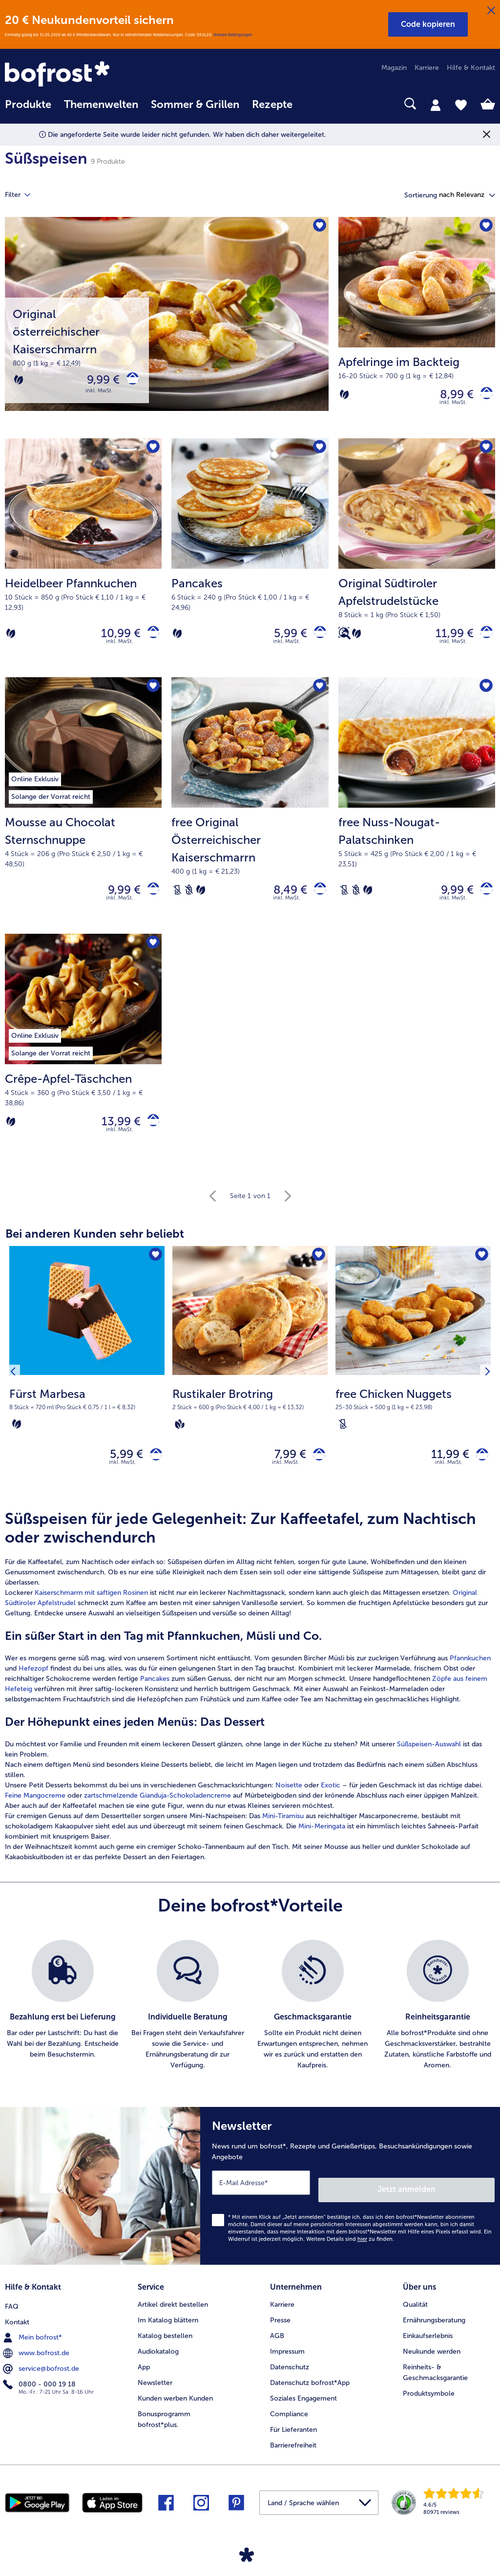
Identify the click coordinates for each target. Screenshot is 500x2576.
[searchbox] (311, 103)
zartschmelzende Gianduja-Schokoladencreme (157, 1817)
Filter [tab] (23, 195)
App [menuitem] (144, 2378)
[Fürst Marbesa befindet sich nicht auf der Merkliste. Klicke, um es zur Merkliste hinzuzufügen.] (154, 1274)
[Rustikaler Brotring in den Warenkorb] (315, 1473)
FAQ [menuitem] (12, 2315)
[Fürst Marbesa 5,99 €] (87, 1392)
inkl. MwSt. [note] (122, 1484)
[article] (250, 1708)
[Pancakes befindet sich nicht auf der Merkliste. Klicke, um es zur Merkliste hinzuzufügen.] (318, 453)
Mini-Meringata (321, 1848)
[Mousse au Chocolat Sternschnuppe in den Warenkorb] (149, 900)
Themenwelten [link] (101, 104)
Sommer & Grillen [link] (195, 104)
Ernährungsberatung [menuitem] (434, 2331)
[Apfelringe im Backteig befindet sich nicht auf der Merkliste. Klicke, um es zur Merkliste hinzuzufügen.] (484, 227)
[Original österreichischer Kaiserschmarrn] (167, 330)
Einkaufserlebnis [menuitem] (428, 2346)
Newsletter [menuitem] (155, 2393)
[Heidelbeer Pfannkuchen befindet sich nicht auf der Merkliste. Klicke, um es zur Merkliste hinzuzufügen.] (151, 453)
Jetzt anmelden (453, 2204)
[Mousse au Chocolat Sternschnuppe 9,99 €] (83, 816)
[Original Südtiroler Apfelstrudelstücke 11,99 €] (416, 564)
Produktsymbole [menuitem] (429, 2404)
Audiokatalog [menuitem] (158, 2362)
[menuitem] (28, 109)
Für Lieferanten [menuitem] (293, 2440)
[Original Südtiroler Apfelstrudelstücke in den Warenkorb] (483, 639)
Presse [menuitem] (280, 2331)
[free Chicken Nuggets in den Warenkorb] (478, 1473)
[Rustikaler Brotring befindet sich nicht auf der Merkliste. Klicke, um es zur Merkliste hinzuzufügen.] (317, 1274)
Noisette (288, 1807)
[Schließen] (491, 11)
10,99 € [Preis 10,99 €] (113, 640)
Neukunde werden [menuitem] (431, 2362)
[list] (250, 2027)
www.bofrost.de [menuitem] (37, 2362)
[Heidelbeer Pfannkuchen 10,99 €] (83, 564)
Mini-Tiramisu (283, 1838)
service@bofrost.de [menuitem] (42, 2378)
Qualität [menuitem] (415, 2315)
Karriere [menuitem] (427, 68)
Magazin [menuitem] (394, 68)
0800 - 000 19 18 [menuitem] (40, 2393)
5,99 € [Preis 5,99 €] (283, 640)
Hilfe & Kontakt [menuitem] (471, 68)
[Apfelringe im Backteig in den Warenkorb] (483, 396)
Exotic (330, 1807)
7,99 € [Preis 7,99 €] (283, 1474)
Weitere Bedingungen (232, 34)
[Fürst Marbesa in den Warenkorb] (152, 1473)
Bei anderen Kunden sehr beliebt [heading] (94, 1251)
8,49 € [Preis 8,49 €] (283, 901)
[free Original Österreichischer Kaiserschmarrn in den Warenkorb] (316, 900)
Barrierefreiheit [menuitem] (293, 2456)
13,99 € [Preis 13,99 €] (113, 1137)
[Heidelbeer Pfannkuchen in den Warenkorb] (149, 639)
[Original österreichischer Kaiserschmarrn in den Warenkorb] (129, 381)
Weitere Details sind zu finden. (350, 2253)
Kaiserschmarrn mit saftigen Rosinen (91, 1614)
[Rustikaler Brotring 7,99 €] (250, 1392)
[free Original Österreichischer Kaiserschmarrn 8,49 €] (249, 816)
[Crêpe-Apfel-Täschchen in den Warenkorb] (149, 1136)
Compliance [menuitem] (289, 2425)
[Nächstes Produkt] (484, 1391)
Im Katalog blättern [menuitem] (168, 2331)
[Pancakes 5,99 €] (249, 564)
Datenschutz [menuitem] (289, 2378)
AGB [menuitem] (277, 2346)
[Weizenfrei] (189, 901)
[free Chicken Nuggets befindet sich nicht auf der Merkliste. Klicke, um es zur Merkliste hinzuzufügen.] (480, 1274)
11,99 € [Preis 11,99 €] (448, 640)
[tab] (435, 104)
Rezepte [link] (272, 104)
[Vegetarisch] (18, 382)
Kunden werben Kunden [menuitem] (175, 2409)
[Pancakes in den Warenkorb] (316, 639)
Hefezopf (33, 1690)
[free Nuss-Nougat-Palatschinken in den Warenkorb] (483, 900)
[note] (87, 1426)
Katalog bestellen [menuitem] (165, 2346)
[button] (428, 24)
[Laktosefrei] (177, 901)
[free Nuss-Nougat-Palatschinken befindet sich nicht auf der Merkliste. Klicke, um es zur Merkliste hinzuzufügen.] (484, 696)
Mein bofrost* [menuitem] (33, 2346)
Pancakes (154, 1700)
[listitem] (62, 2027)
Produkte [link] (28, 104)
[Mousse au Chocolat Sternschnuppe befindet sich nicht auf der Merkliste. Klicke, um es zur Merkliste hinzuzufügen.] (151, 696)
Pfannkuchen (470, 1680)
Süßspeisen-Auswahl (429, 1766)
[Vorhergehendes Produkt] (15, 1391)
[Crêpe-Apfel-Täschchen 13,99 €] (83, 1065)
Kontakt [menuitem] (17, 2331)
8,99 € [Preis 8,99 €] (450, 396)
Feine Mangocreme (35, 1817)
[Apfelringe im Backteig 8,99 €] (416, 330)
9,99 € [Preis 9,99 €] (96, 382)
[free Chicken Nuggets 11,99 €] (413, 1392)
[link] (78, 75)
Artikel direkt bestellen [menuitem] (173, 2315)
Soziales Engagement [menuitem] (303, 2409)
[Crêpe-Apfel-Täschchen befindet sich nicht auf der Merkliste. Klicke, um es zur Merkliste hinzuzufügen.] (151, 957)
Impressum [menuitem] (287, 2362)
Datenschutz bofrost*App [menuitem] (310, 2393)
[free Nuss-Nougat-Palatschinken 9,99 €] (416, 816)
